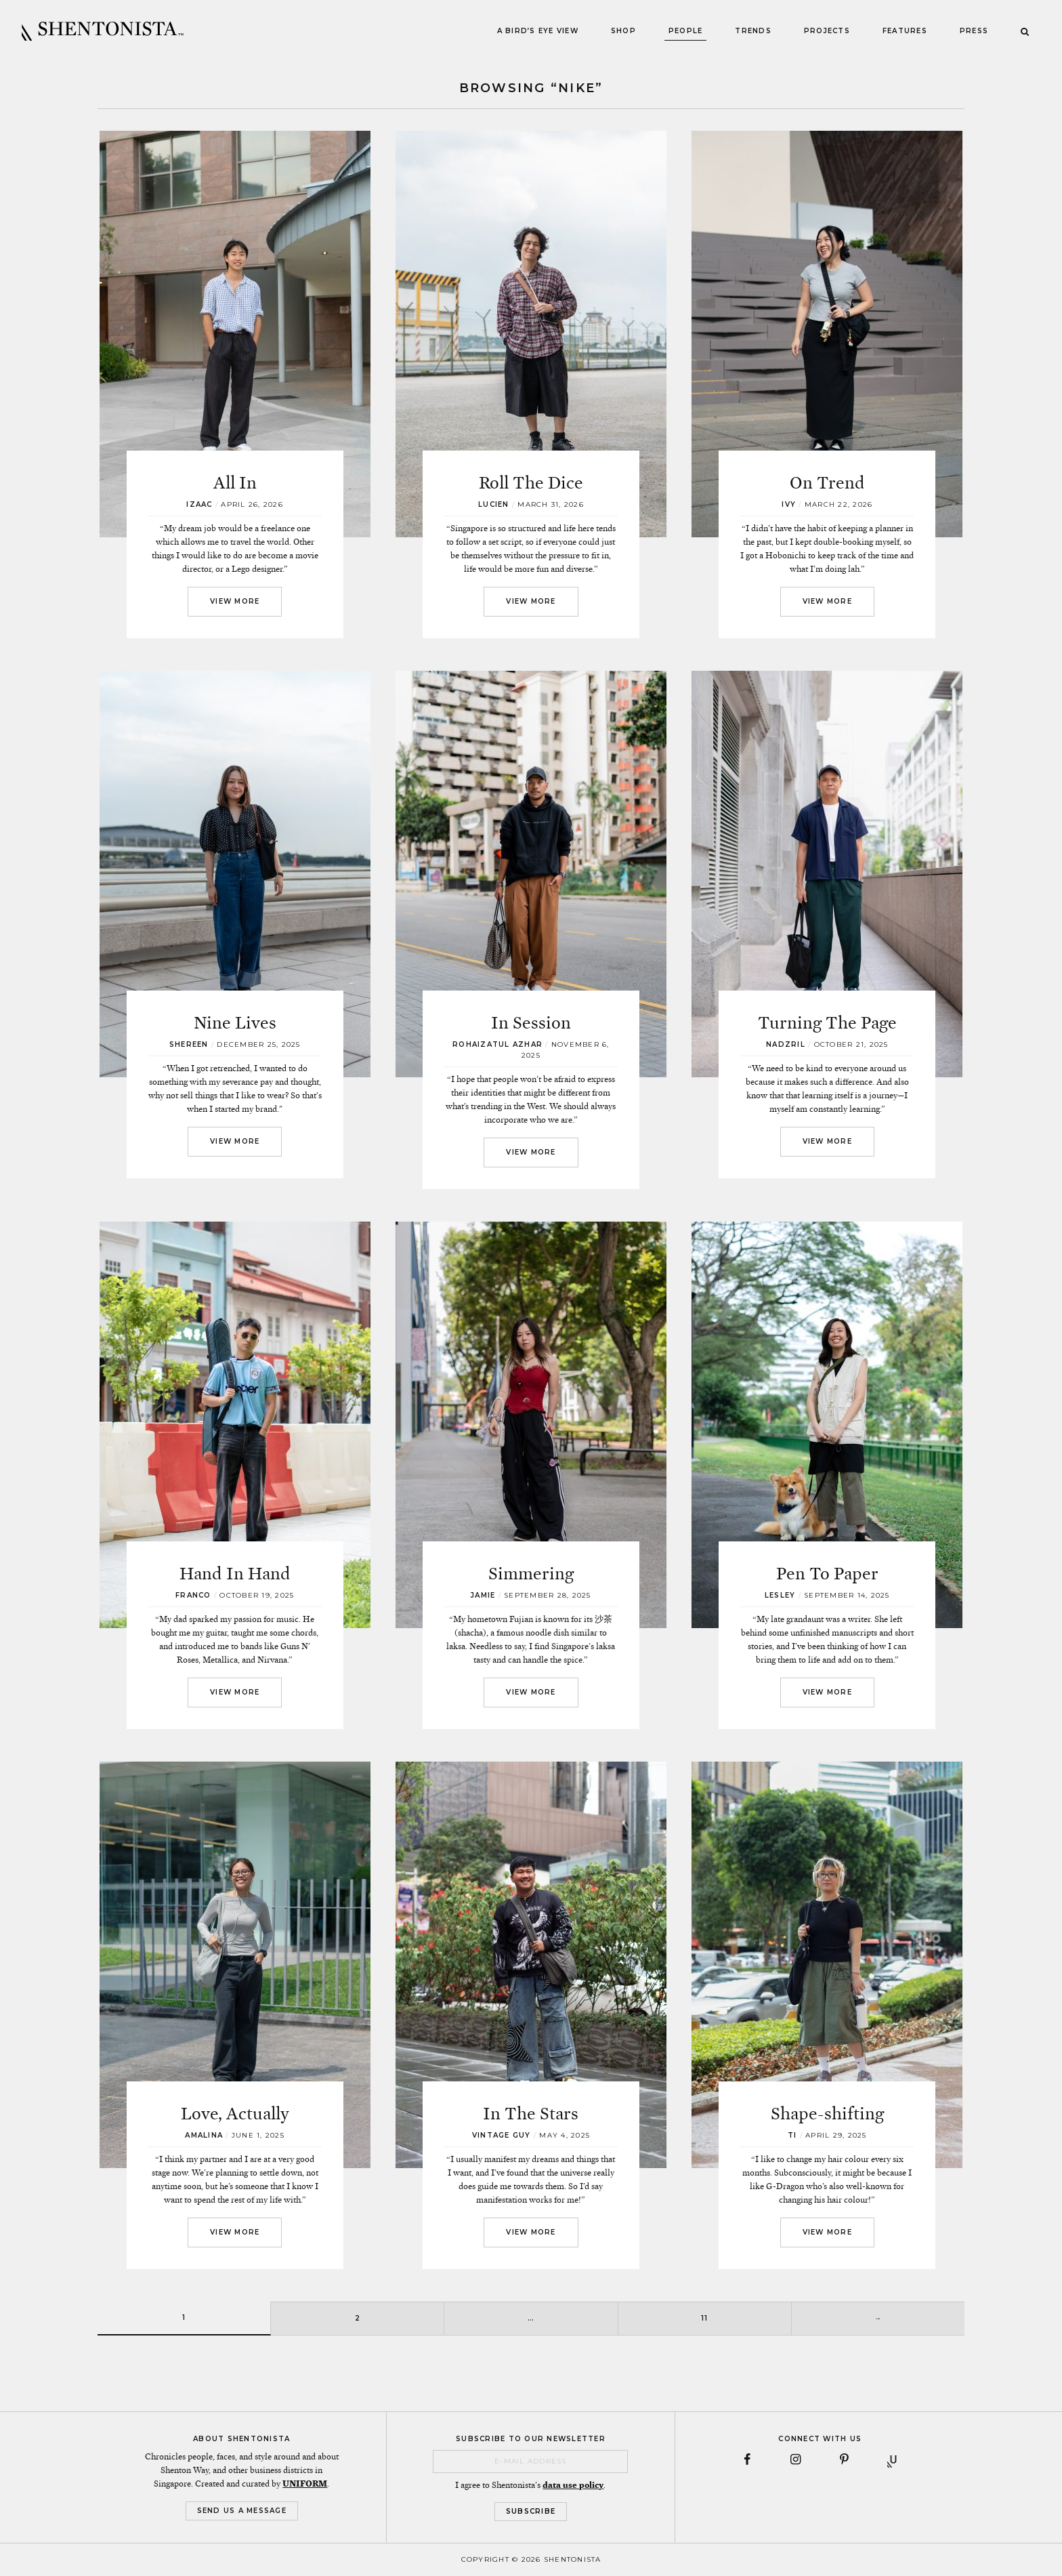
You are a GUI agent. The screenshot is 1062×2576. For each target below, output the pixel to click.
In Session (531, 1022)
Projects (827, 30)
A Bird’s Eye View (537, 30)
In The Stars (530, 2113)
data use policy (573, 2485)
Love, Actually (235, 2113)
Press (974, 30)
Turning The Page (827, 1022)
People (685, 30)
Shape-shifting (827, 2113)
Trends (753, 30)
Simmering (531, 1573)
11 (704, 2318)
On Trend (827, 482)
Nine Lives (235, 1022)
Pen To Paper (827, 1573)
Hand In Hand (235, 1573)
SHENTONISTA (103, 31)
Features (905, 30)
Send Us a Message (241, 2510)
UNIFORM (304, 2483)
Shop (623, 30)
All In (235, 482)
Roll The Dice (531, 482)
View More (234, 601)
